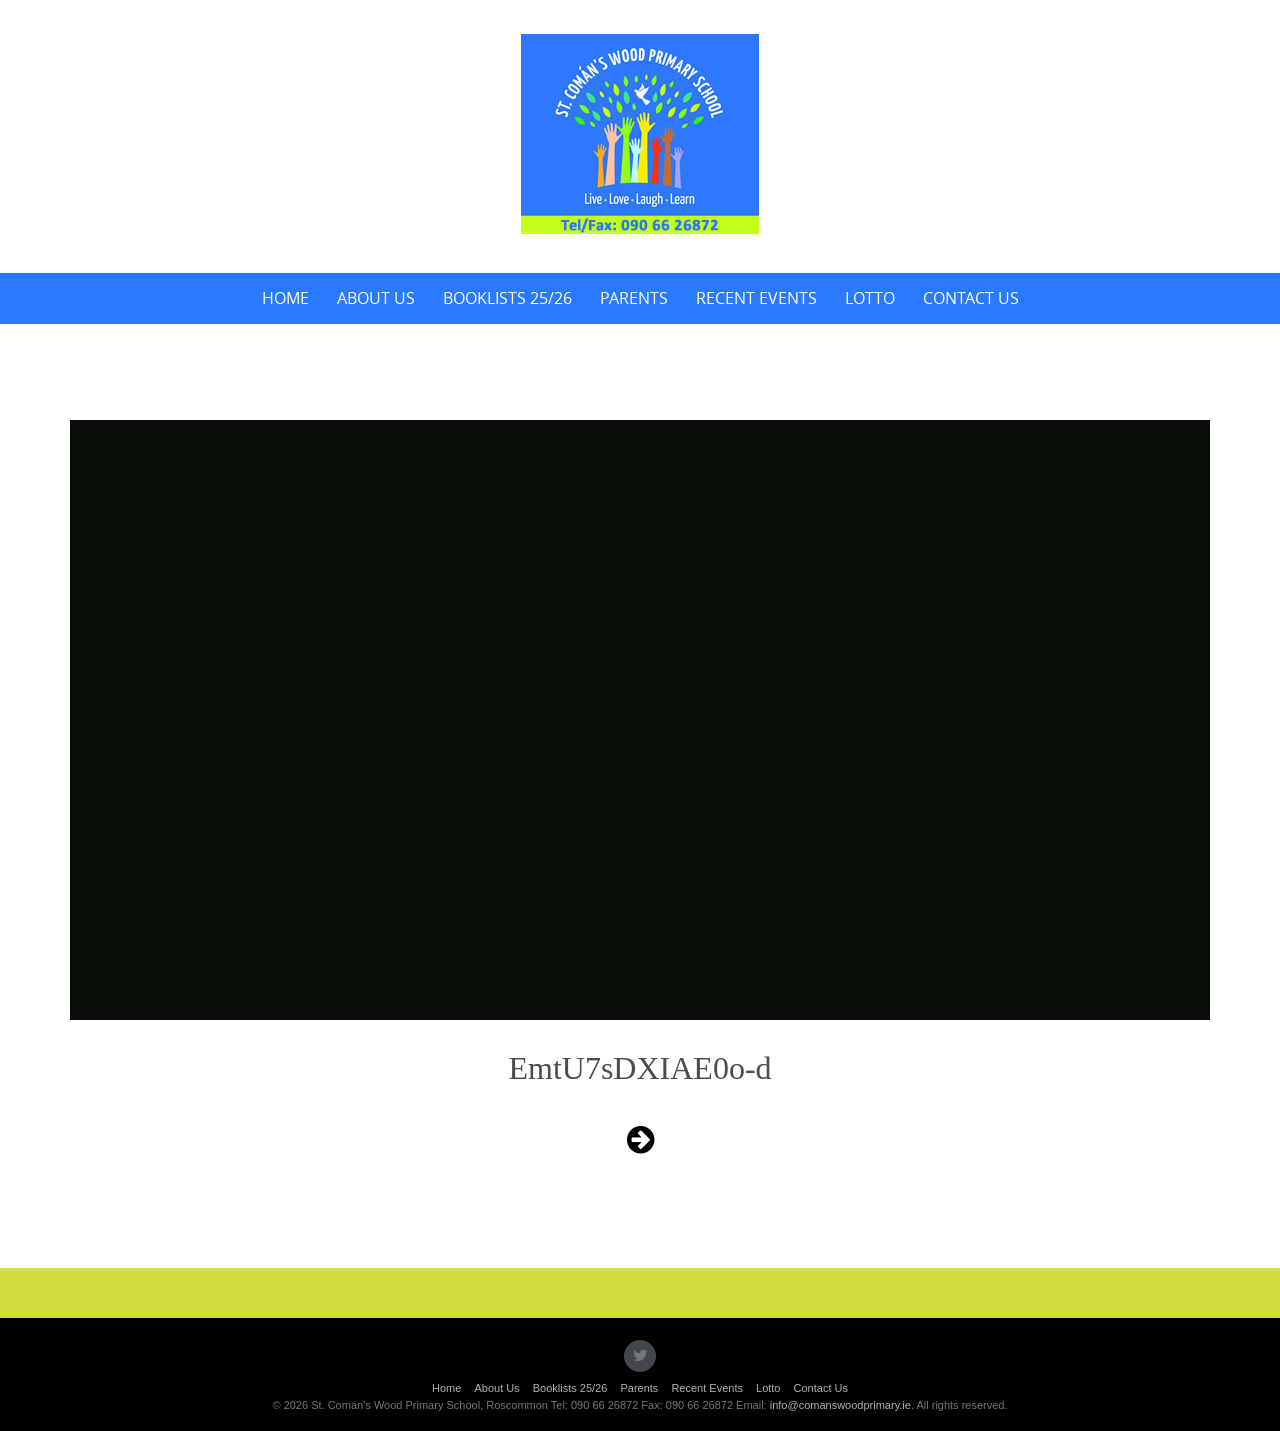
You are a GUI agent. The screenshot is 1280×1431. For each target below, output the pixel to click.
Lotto (870, 298)
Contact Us (971, 298)
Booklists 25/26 (507, 298)
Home (285, 298)
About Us (376, 298)
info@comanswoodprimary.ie (840, 1405)
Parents (634, 298)
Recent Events (756, 298)
